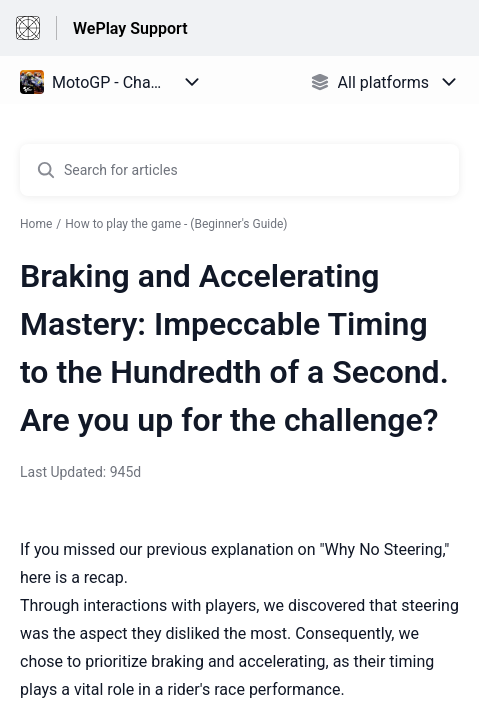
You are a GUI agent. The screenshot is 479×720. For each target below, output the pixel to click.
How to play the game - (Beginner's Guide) (176, 224)
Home (36, 224)
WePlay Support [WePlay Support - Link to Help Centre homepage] (130, 28)
